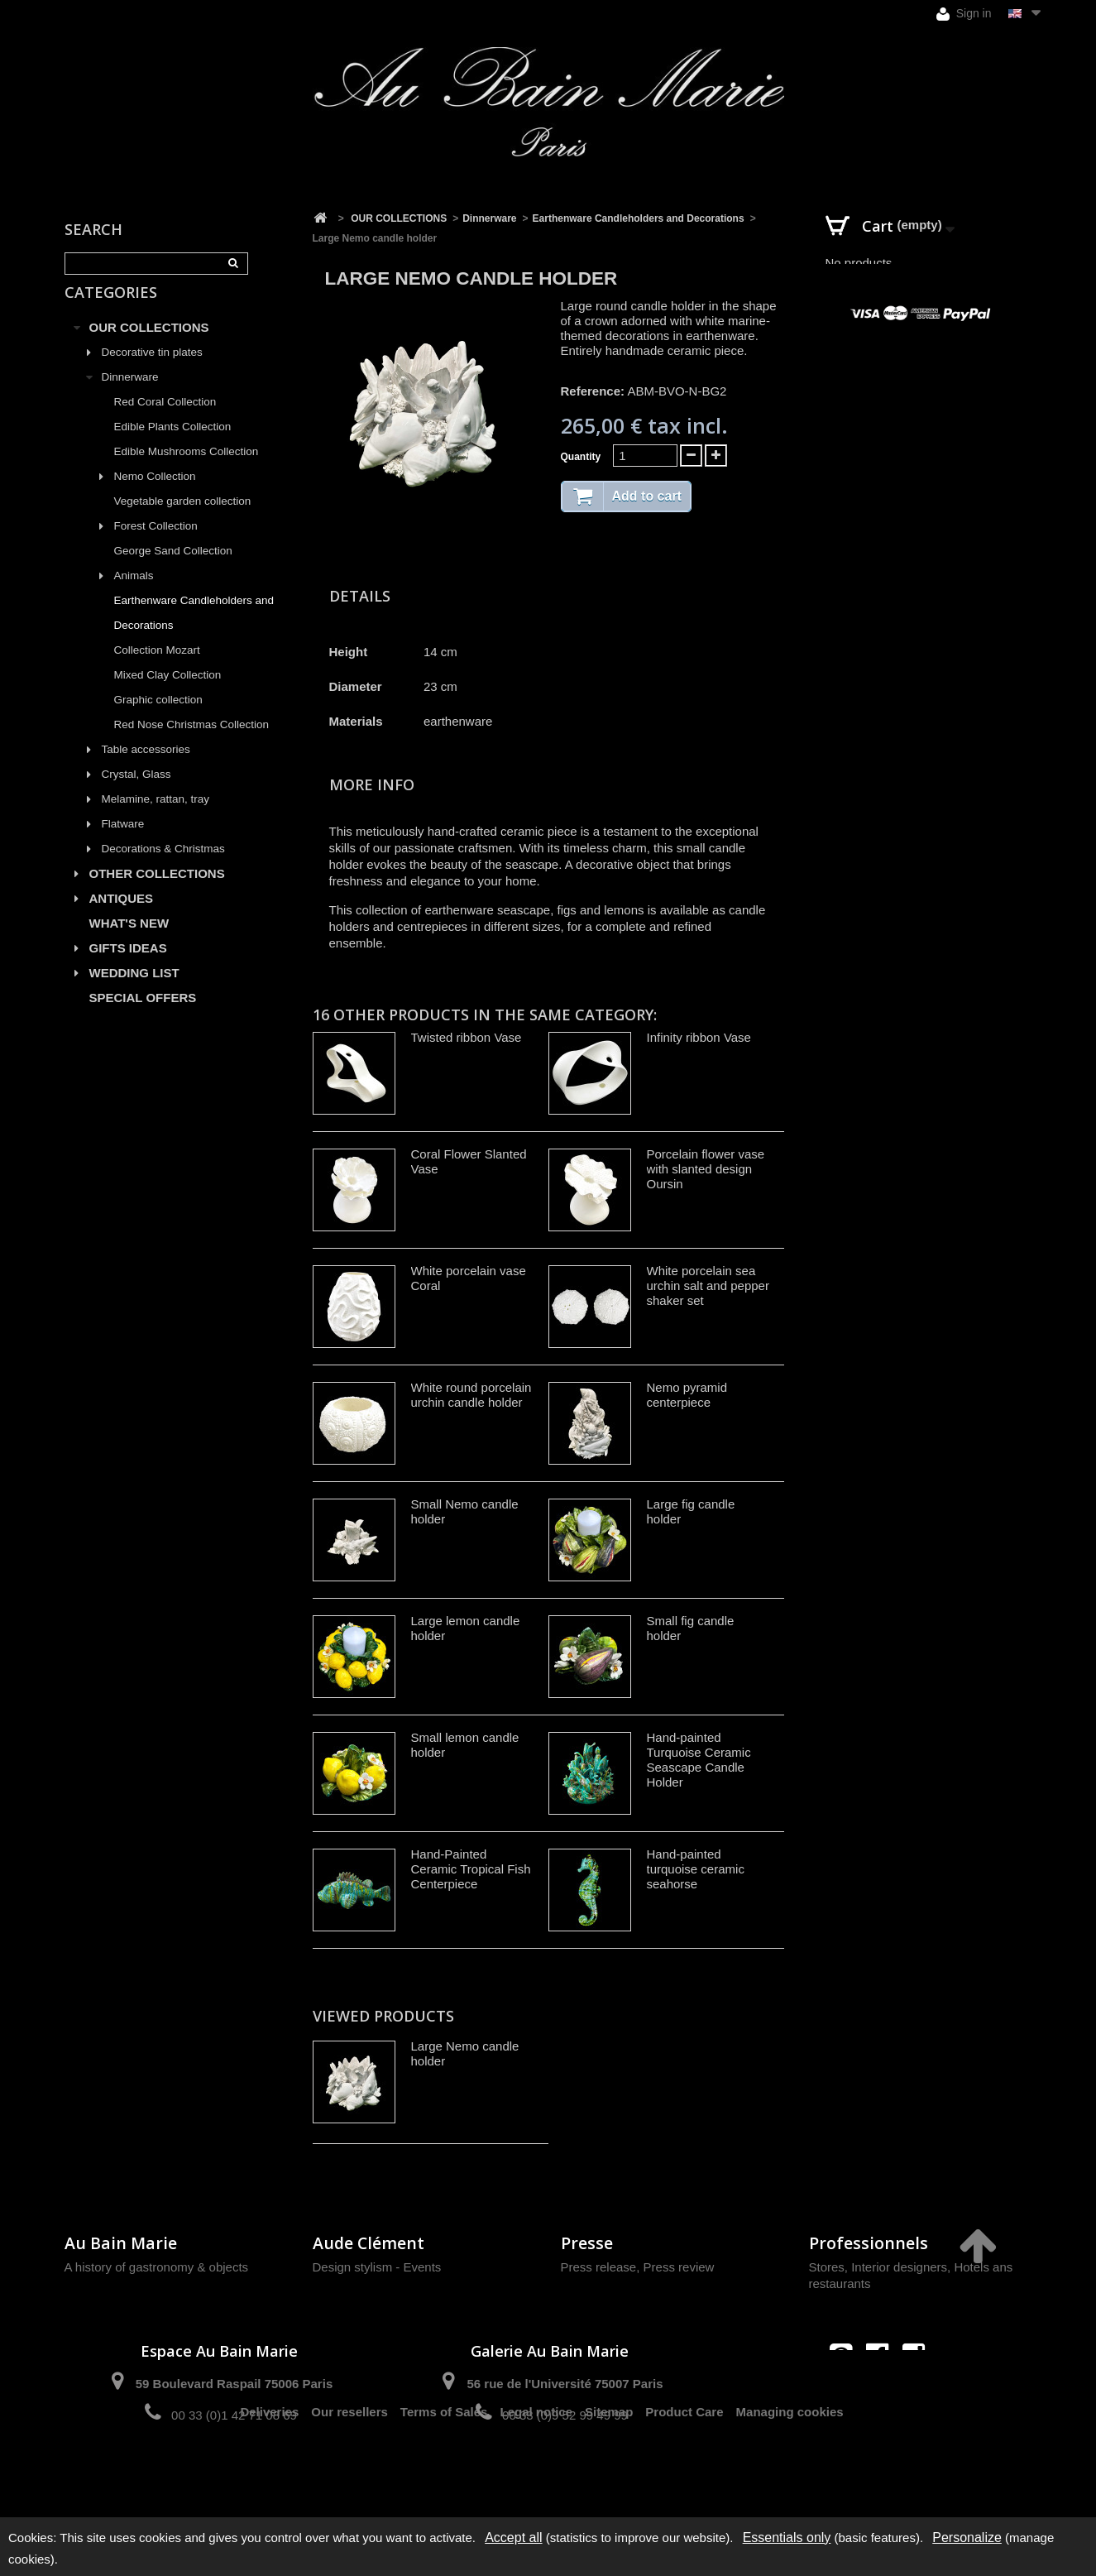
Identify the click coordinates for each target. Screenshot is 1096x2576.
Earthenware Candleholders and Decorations (194, 631)
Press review (679, 2267)
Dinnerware (130, 396)
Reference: (593, 391)
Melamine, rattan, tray (156, 818)
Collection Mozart (157, 669)
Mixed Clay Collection (168, 694)
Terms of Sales (444, 2474)
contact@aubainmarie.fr (882, 2390)
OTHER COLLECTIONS (157, 892)
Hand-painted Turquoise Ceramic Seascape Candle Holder (699, 1759)
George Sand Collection (173, 570)
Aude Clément (368, 2243)
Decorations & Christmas (163, 867)
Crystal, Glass (136, 793)
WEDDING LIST (134, 992)
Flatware (123, 843)
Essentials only (787, 2537)
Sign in (964, 14)
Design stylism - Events (377, 2267)
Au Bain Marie (121, 2243)
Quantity (581, 457)
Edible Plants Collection (173, 445)
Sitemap (609, 2474)
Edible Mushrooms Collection (186, 470)
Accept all (513, 2537)
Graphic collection (158, 718)
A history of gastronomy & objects (157, 2267)
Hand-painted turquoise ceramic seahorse (695, 1869)
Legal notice (536, 2474)
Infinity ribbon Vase (699, 1037)
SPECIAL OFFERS (143, 1017)
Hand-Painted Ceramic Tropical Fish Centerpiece (471, 1869)
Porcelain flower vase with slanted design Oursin (706, 1169)
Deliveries (269, 2474)
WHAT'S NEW (129, 942)
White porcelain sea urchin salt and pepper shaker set (708, 1285)
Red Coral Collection (165, 421)
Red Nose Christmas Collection (192, 743)
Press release (599, 2267)
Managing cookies (790, 2474)
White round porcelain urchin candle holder (471, 1394)
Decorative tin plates (152, 371)
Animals (134, 594)
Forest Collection (156, 545)
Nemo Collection (155, 495)
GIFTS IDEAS (128, 967)
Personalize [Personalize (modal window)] (967, 2537)
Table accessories (146, 768)
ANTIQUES (121, 917)
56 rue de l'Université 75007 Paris (565, 2384)
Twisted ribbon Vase (466, 1037)
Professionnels (868, 2243)
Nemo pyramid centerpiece (687, 1394)
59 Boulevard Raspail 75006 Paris (234, 2384)
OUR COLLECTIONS (149, 346)
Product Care (684, 2474)
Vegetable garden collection (182, 520)
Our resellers (349, 2474)
